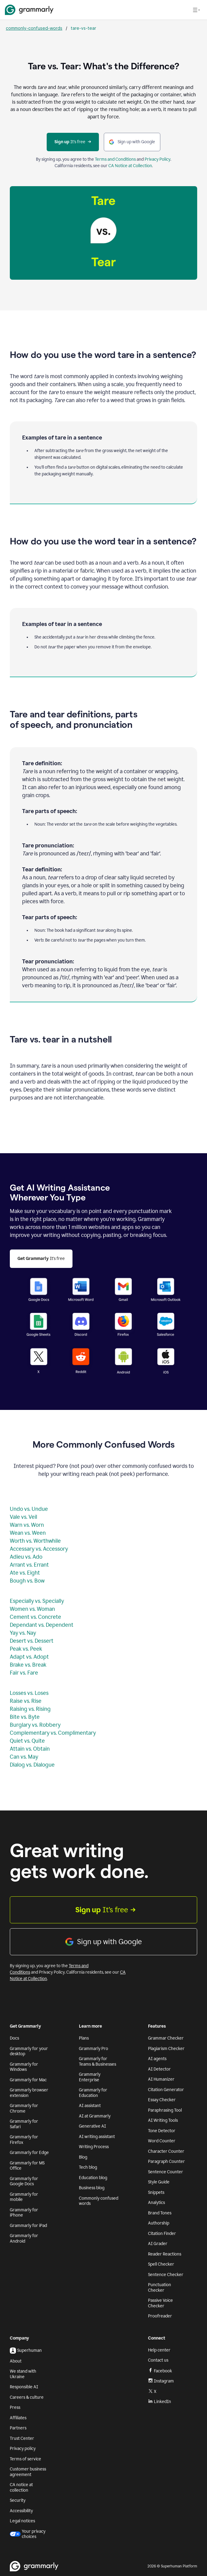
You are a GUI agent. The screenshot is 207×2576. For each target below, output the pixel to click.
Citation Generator (166, 2089)
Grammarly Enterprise (89, 2077)
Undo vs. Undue (29, 1509)
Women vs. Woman (32, 1609)
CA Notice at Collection (130, 165)
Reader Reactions (164, 2254)
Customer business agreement (28, 2472)
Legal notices (22, 2521)
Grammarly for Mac (28, 2080)
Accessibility (21, 2510)
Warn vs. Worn (27, 1525)
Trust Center (22, 2438)
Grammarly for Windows (24, 2067)
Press (15, 2407)
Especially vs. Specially (37, 1601)
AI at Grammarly (95, 2116)
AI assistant (90, 2105)
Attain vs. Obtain (30, 1748)
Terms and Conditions (115, 159)
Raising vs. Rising (30, 1709)
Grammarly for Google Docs (24, 2181)
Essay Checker (162, 2099)
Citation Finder (162, 2233)
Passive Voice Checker (160, 2303)
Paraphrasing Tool (165, 2110)
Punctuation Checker (159, 2287)
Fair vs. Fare (24, 1672)
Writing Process (94, 2146)
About (15, 2361)
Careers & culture (27, 2397)
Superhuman (26, 2351)
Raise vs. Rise (25, 1701)
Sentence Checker (165, 2274)
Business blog (91, 2187)
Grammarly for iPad (28, 2225)
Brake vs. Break (28, 1664)
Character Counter (166, 2151)
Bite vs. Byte (25, 1717)
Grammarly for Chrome (24, 2108)
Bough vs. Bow (27, 1580)
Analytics (156, 2202)
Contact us (158, 2360)
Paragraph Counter (166, 2161)
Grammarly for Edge (29, 2152)
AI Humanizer (161, 2079)
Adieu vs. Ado (26, 1556)
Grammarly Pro (93, 2048)
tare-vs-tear (83, 28)
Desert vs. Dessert (31, 1640)
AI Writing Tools (163, 2120)
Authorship (158, 2223)
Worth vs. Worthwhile (35, 1541)
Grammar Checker (166, 2038)
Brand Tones (159, 2213)
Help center (159, 2350)
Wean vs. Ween (28, 1533)
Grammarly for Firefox (24, 2139)
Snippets (156, 2192)
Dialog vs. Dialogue (32, 1764)
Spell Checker (161, 2264)
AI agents (157, 2058)
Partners (18, 2428)
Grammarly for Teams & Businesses (97, 2061)
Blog (83, 2157)
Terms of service (25, 2459)
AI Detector (159, 2069)
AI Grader (157, 2243)
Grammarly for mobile (24, 2197)
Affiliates (18, 2418)
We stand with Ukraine (23, 2374)
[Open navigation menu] (196, 10)
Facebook (160, 2371)
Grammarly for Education (93, 2092)
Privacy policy (23, 2448)
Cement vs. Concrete (35, 1617)
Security (17, 2500)
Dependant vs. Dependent (41, 1625)
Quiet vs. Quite (27, 1740)
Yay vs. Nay (23, 1633)
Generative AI (92, 2126)
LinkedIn (159, 2401)
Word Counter (161, 2141)
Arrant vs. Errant (29, 1564)
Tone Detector (161, 2130)
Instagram (161, 2381)
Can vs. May (24, 1756)
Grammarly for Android (24, 2238)
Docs (14, 2038)
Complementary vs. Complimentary (53, 1732)
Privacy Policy (157, 159)
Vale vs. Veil (23, 1517)
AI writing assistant (97, 2136)
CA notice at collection (21, 2487)
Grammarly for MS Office (27, 2165)
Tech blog (88, 2167)
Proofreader (160, 2316)
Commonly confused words (98, 2201)
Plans (84, 2038)
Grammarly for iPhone (24, 2212)
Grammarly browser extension (29, 2092)
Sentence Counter (165, 2172)
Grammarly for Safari (24, 2124)
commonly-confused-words (34, 28)
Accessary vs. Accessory (39, 1548)
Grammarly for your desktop (29, 2051)
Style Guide (159, 2182)
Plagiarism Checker (166, 2048)
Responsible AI (24, 2387)
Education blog (93, 2177)
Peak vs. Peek (26, 1648)
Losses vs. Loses (29, 1693)
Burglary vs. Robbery (35, 1725)
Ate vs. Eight (25, 1572)
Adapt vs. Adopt (29, 1656)
